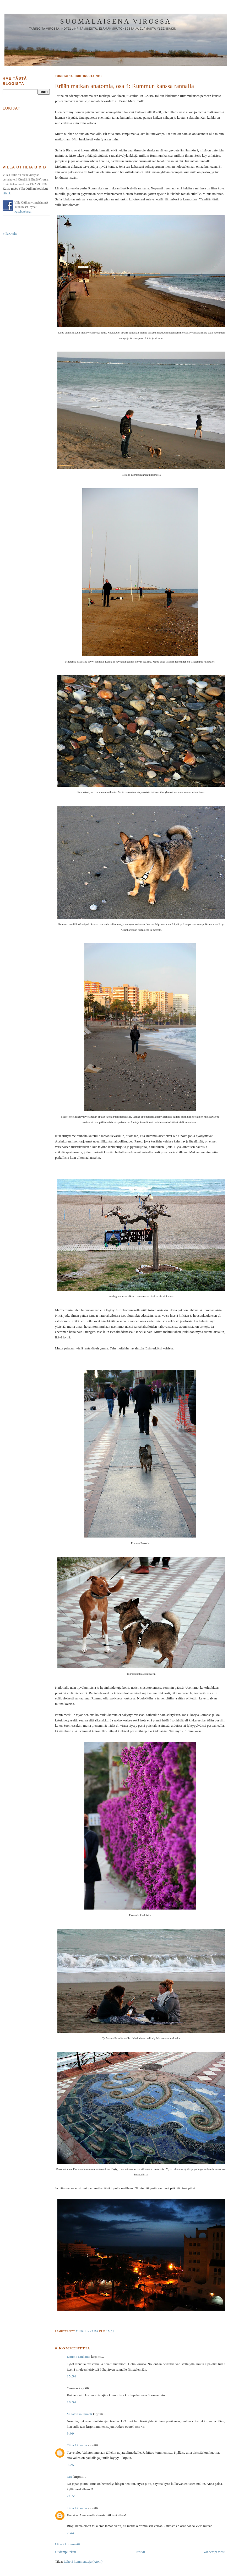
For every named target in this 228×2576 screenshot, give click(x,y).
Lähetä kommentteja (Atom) (83, 2561)
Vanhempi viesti (214, 2552)
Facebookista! (23, 212)
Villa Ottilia (10, 234)
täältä (6, 193)
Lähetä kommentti (67, 2544)
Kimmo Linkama (78, 2357)
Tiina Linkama (77, 2445)
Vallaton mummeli (79, 2414)
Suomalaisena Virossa (116, 21)
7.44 (70, 2533)
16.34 (71, 2402)
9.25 (70, 2465)
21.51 (71, 2496)
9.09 (70, 2433)
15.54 (71, 2376)
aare (70, 2477)
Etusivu (139, 2552)
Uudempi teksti (65, 2552)
